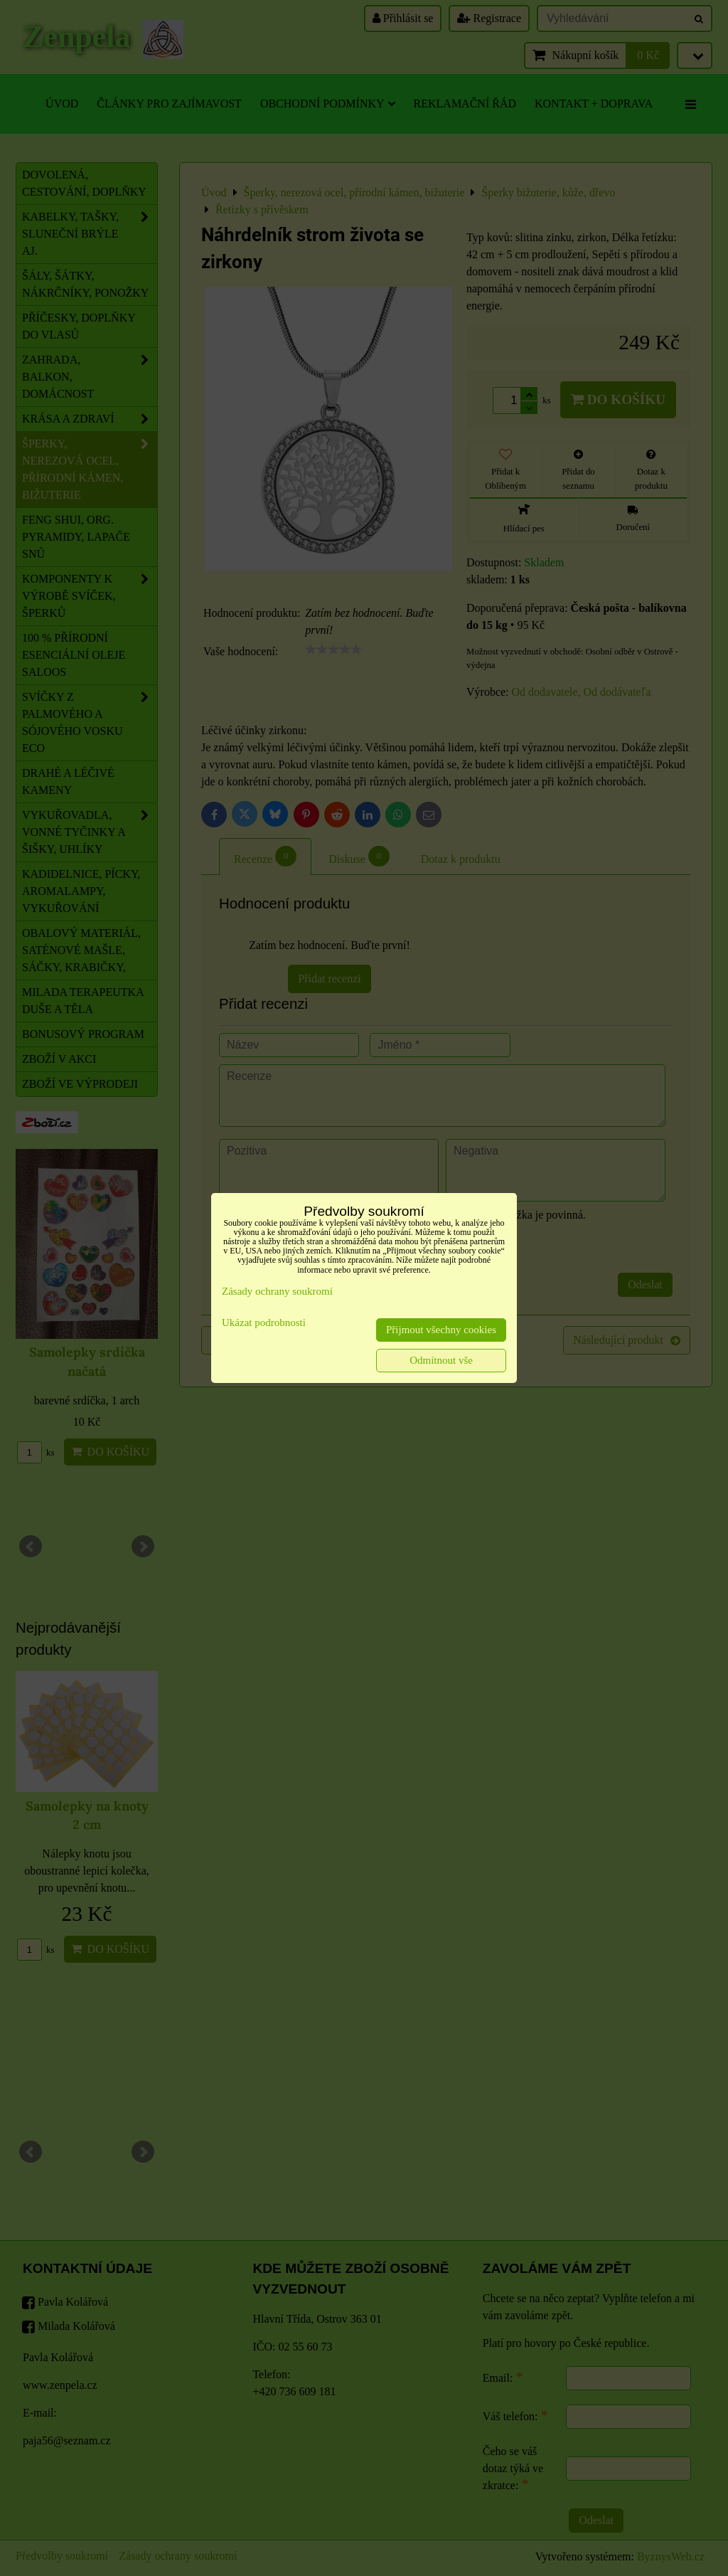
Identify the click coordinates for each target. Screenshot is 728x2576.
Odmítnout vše (441, 1360)
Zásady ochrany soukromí (277, 1291)
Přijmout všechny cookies (441, 1329)
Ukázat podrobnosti (264, 1322)
